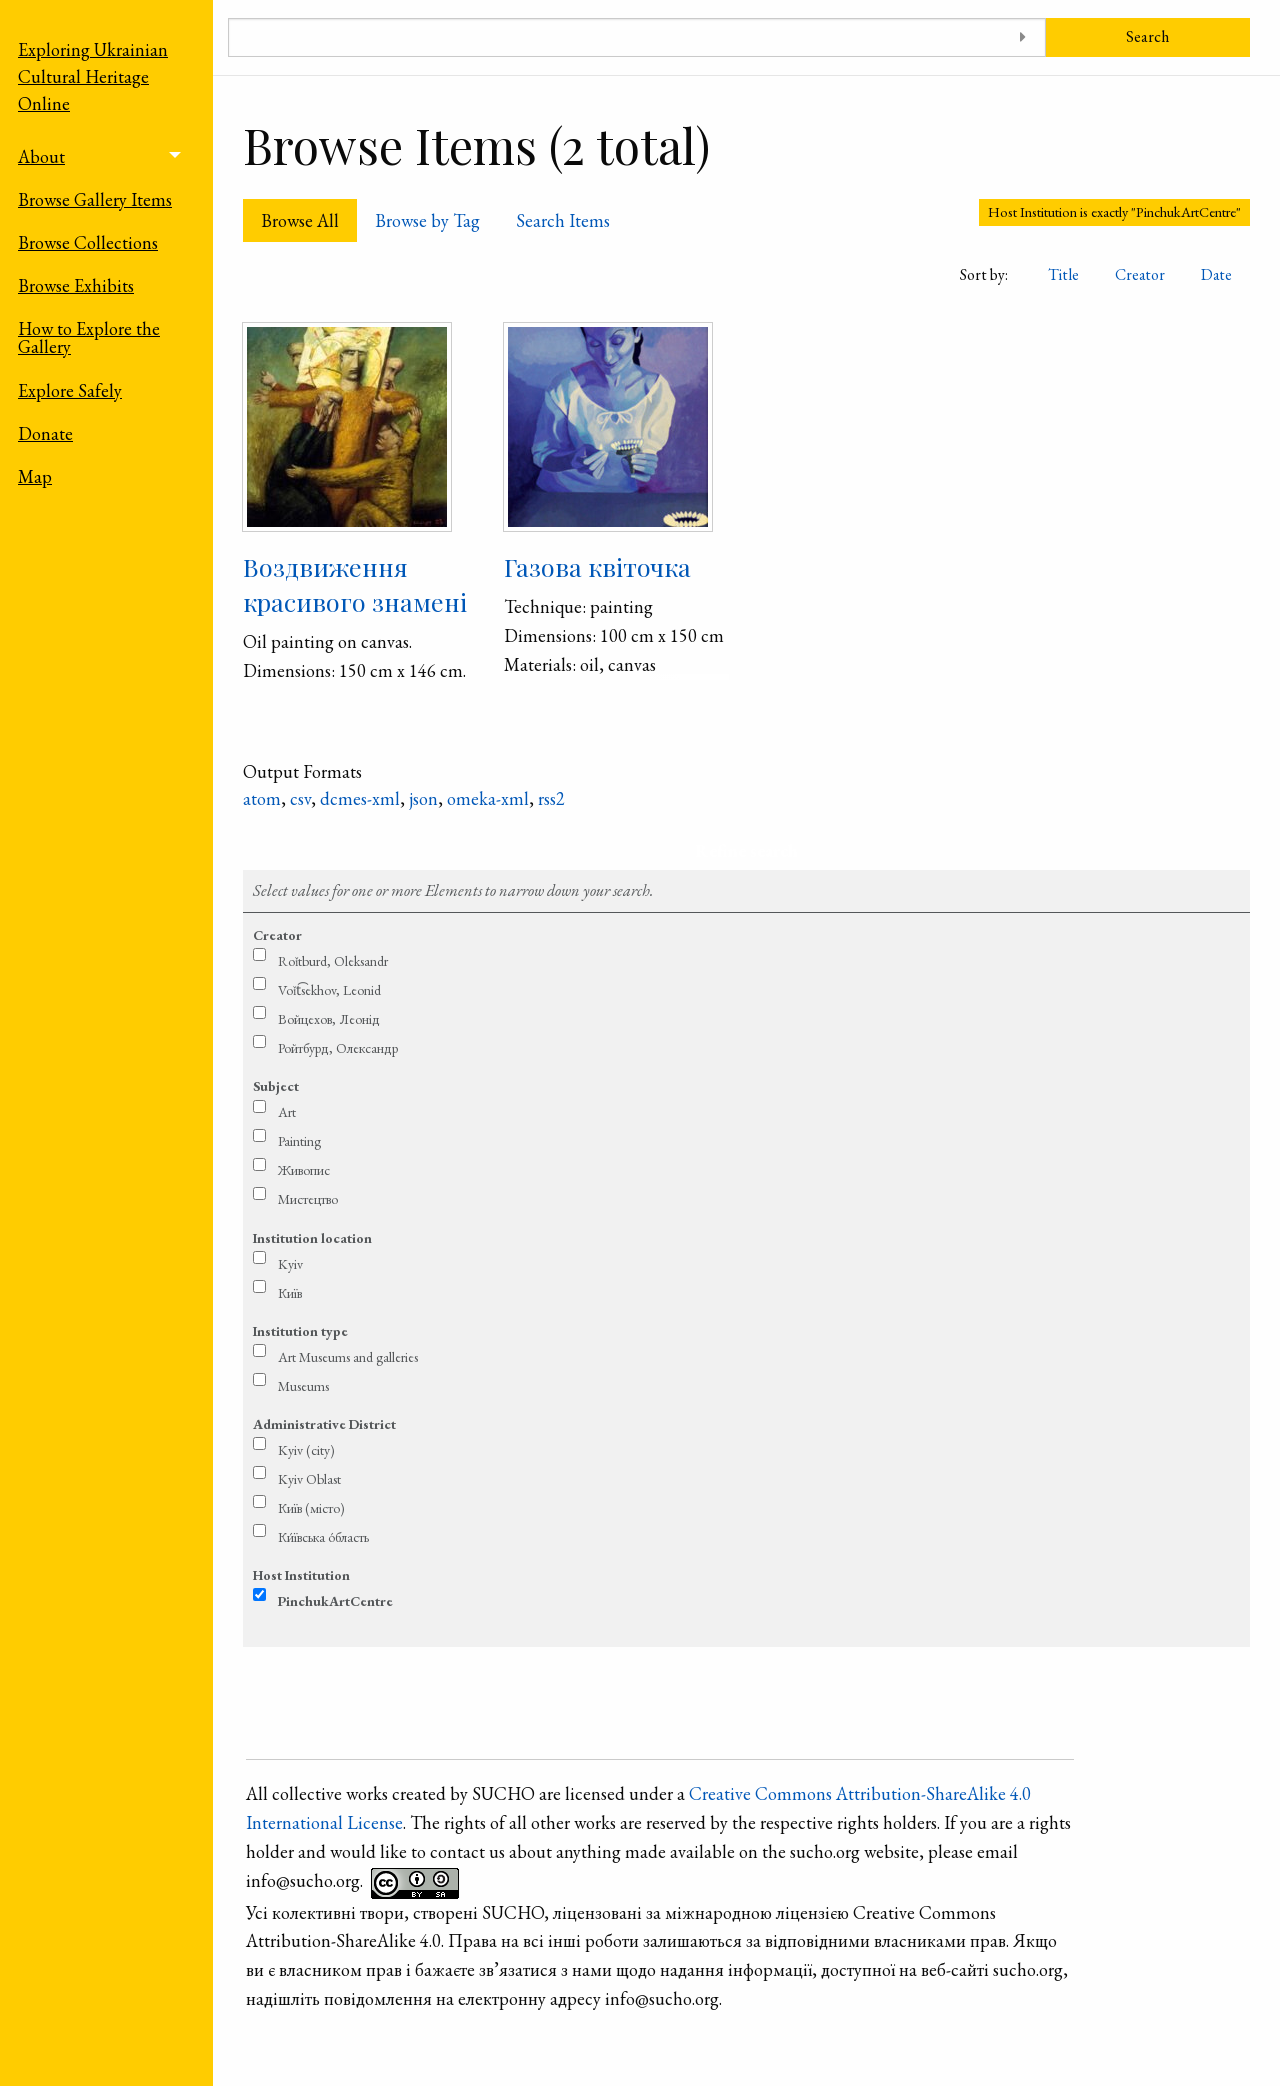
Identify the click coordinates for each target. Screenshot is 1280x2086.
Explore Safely (70, 390)
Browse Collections (88, 242)
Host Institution (301, 1575)
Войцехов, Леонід (329, 1019)
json (423, 798)
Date (1216, 274)
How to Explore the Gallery (89, 337)
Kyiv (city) (306, 1450)
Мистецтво (308, 1199)
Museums (303, 1386)
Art (287, 1112)
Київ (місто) (311, 1508)
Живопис (304, 1170)
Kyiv (290, 1264)
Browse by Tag (427, 220)
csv (300, 798)
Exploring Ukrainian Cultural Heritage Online (93, 76)
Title (1063, 274)
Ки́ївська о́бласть (323, 1537)
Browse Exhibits (76, 285)
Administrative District (324, 1424)
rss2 (551, 798)
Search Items (563, 220)
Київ (290, 1293)
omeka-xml (488, 798)
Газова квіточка (597, 566)
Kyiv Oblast (309, 1479)
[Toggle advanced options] (1023, 37)
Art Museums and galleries (348, 1357)
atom (262, 798)
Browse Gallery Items (95, 199)
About (41, 156)
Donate (45, 433)
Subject (276, 1086)
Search (1147, 36)
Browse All (300, 220)
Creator (1140, 274)
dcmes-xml (360, 798)
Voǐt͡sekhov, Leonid (329, 990)
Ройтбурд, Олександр (338, 1048)
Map (35, 476)
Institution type (300, 1331)
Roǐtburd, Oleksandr (333, 961)
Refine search (746, 850)
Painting (299, 1141)
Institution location (312, 1238)
